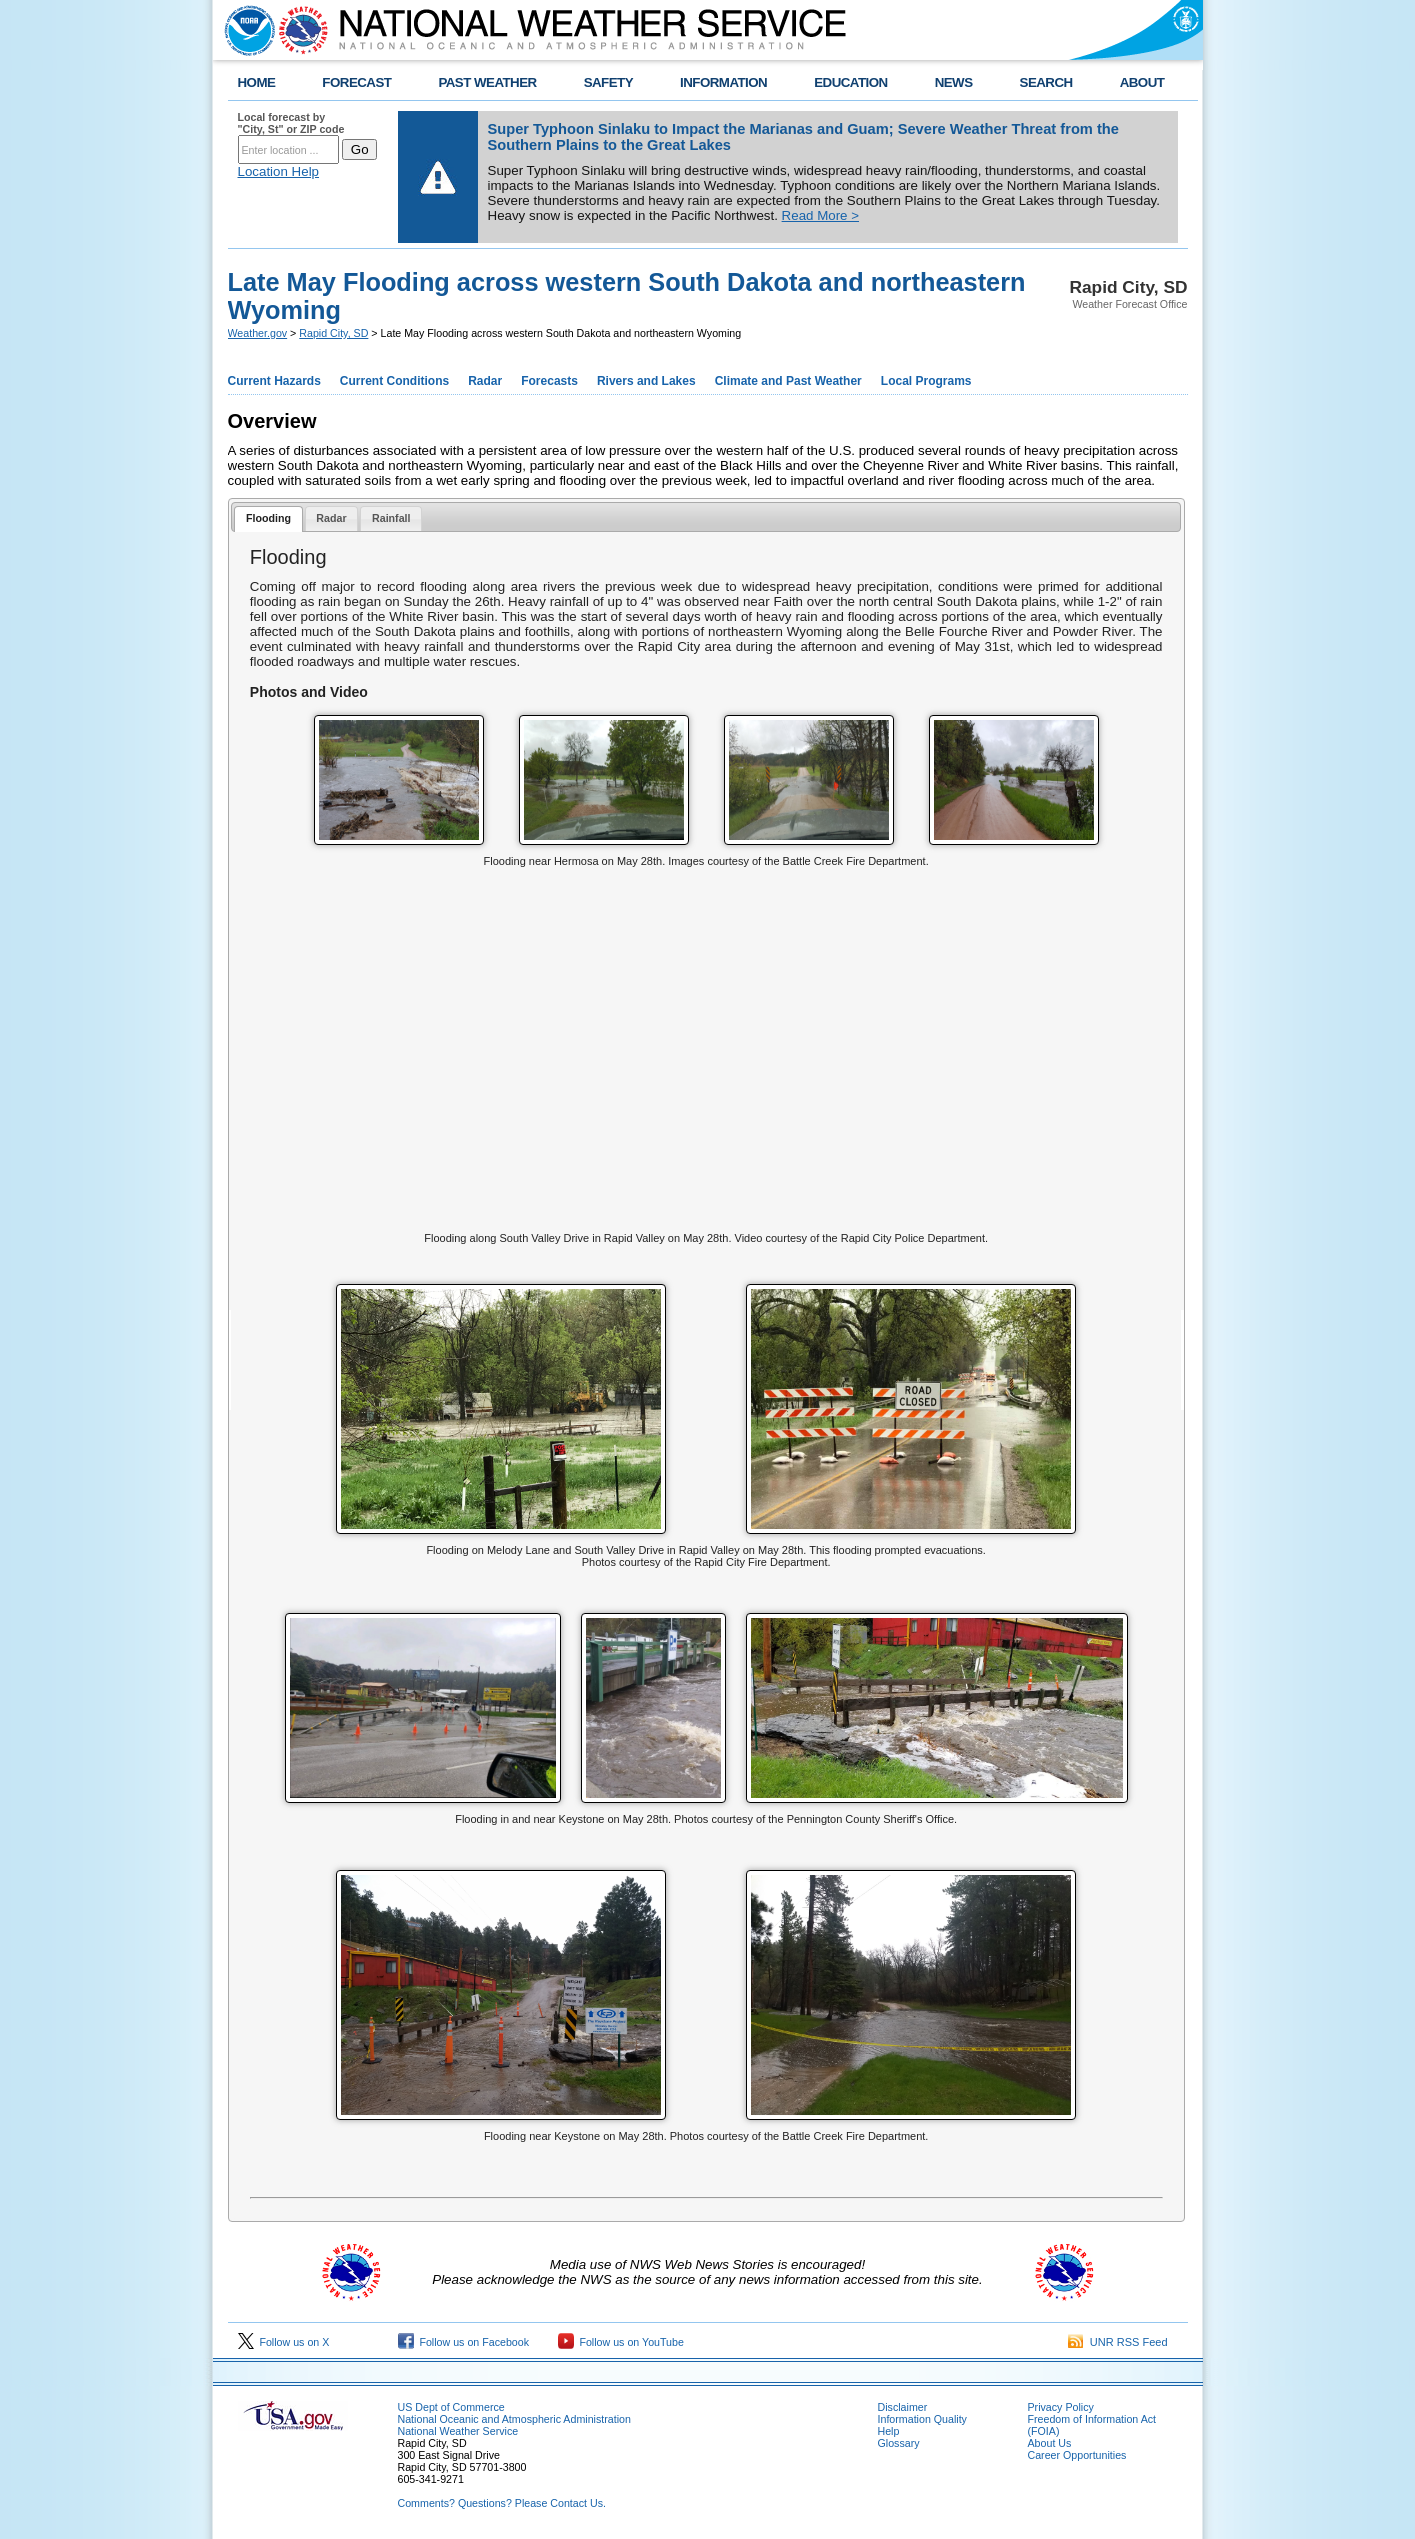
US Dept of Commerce (451, 2407)
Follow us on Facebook (464, 2342)
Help (889, 2431)
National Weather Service (458, 2431)
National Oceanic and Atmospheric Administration (514, 2419)
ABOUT (1142, 82)
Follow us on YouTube (621, 2342)
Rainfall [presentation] (391, 518)
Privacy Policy (1061, 2407)
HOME (257, 82)
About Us (1050, 2443)
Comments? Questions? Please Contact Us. (502, 2503)
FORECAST (356, 82)
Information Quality (922, 2419)
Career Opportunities (1077, 2455)
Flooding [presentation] (268, 518)
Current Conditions (394, 381)
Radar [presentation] (331, 518)
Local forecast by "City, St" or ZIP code (291, 123)
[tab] (268, 519)
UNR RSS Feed (1118, 2342)
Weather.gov (258, 333)
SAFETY (608, 82)
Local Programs (926, 381)
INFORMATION (723, 82)
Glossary (899, 2443)
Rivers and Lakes (646, 381)
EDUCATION (850, 82)
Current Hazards (274, 381)
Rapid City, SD (333, 333)
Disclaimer (903, 2407)
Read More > (820, 215)
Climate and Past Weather (788, 381)
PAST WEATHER (487, 82)
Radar (485, 381)
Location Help (279, 171)
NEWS (954, 82)
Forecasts (549, 381)
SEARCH (1046, 82)
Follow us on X (284, 2342)
